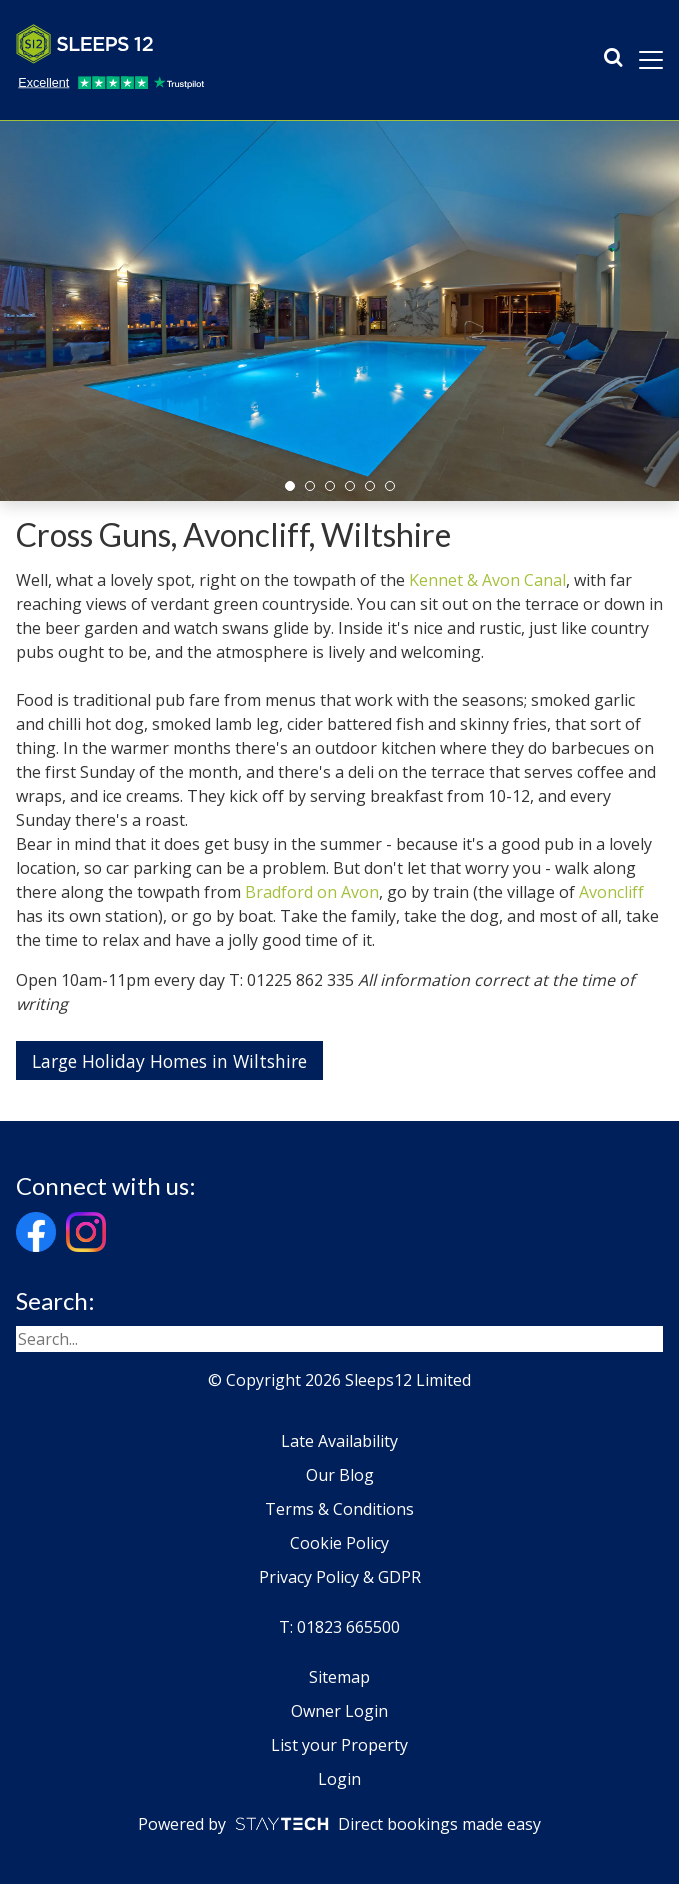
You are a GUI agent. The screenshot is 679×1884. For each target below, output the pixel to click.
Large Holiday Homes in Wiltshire (169, 1061)
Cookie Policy (339, 1543)
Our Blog (340, 1475)
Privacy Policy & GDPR (340, 1577)
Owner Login (339, 1711)
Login (339, 1779)
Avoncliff (611, 892)
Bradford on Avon (312, 892)
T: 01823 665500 (339, 1627)
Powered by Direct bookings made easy (339, 1824)
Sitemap (339, 1677)
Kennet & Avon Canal (487, 580)
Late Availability (339, 1441)
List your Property (339, 1745)
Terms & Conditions (339, 1509)
